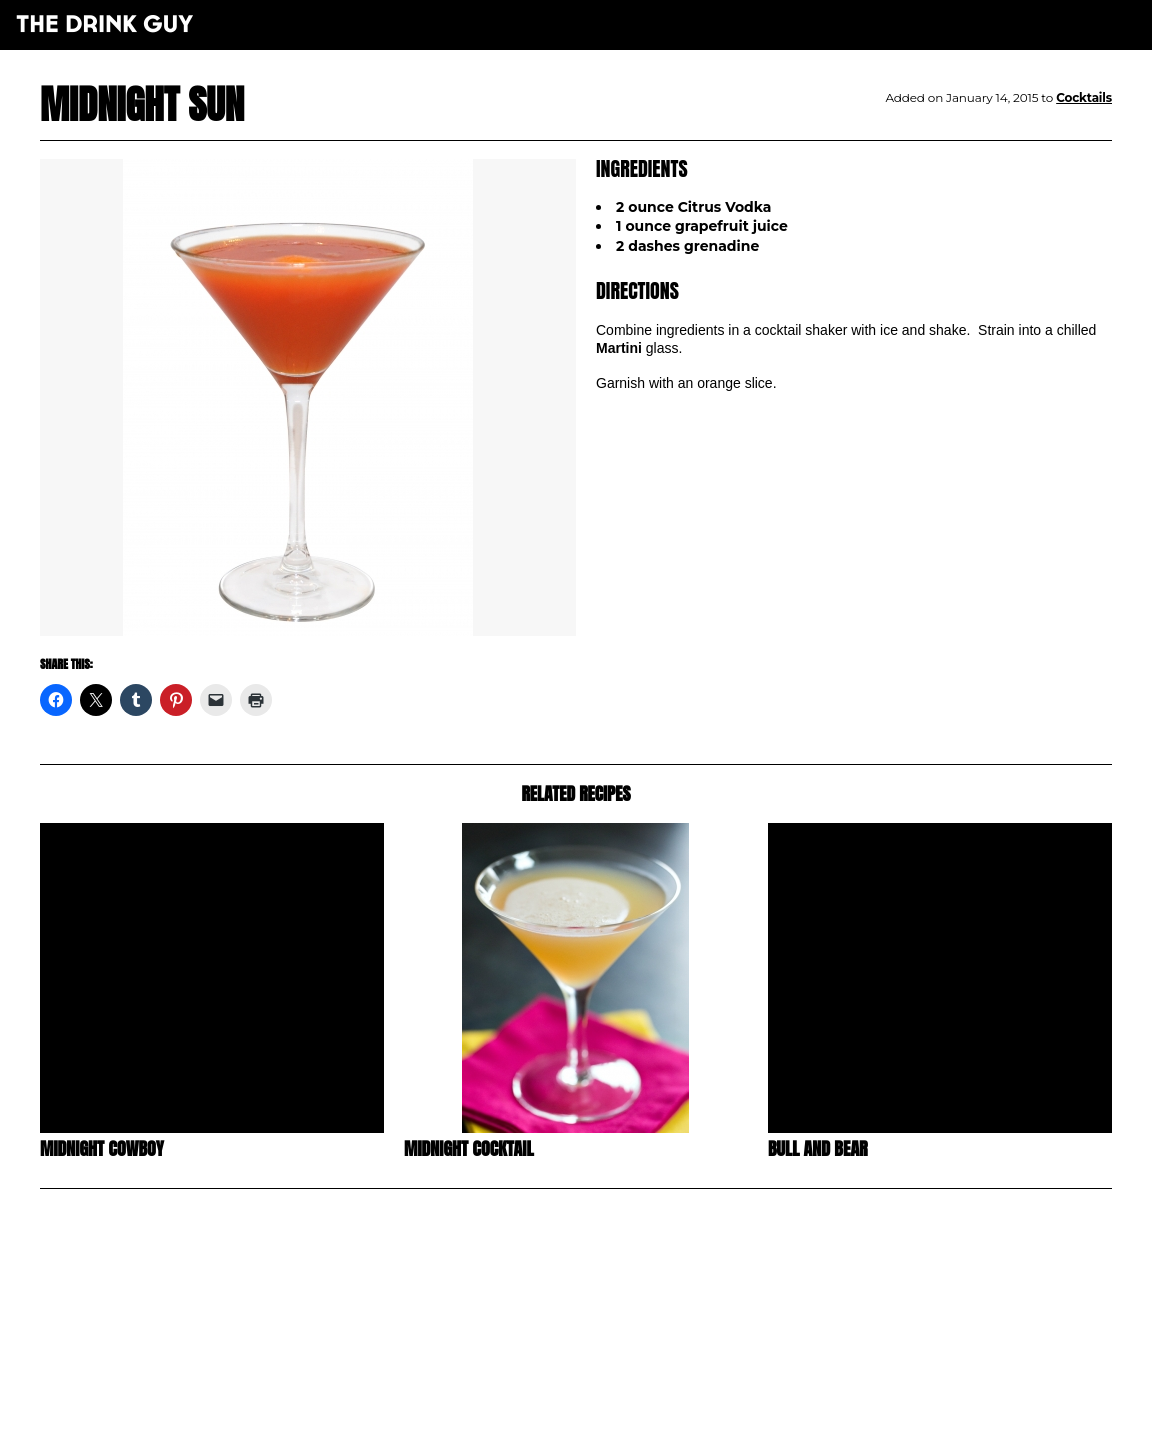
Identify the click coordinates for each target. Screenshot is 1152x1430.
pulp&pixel (601, 1390)
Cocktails (1084, 97)
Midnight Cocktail (469, 1148)
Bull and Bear (818, 1148)
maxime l (603, 1403)
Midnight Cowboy (102, 1148)
